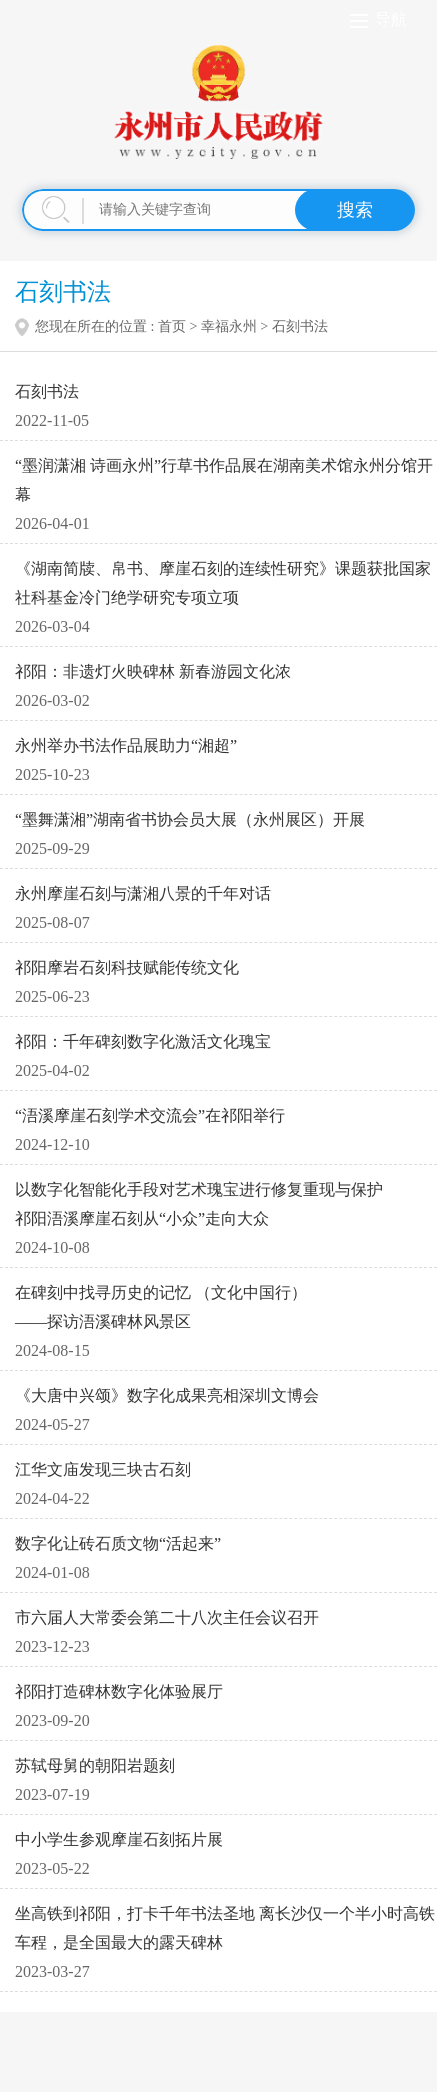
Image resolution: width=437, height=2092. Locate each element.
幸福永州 (229, 326)
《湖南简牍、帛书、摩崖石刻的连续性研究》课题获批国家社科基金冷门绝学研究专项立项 (223, 583)
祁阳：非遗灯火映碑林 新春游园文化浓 (153, 671)
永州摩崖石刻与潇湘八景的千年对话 (143, 893)
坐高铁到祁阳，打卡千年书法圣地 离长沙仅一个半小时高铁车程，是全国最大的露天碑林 (225, 1928)
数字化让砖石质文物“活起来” (118, 1543)
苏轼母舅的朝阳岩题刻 (95, 1765)
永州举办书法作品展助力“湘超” (126, 745)
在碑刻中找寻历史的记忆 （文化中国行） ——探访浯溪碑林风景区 (161, 1307)
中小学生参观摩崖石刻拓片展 (119, 1839)
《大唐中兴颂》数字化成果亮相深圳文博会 (167, 1395)
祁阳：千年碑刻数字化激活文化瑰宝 (143, 1041)
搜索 (355, 210)
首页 (172, 326)
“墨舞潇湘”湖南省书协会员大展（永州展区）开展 (190, 819)
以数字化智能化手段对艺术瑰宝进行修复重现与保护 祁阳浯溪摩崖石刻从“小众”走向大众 (199, 1204)
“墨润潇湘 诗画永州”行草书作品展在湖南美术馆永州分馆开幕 (224, 480)
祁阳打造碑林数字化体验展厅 (119, 1691)
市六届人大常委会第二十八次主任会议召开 (167, 1617)
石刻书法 (47, 391)
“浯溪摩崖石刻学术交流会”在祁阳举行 (150, 1115)
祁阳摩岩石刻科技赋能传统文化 (127, 967)
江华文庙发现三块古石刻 (103, 1469)
